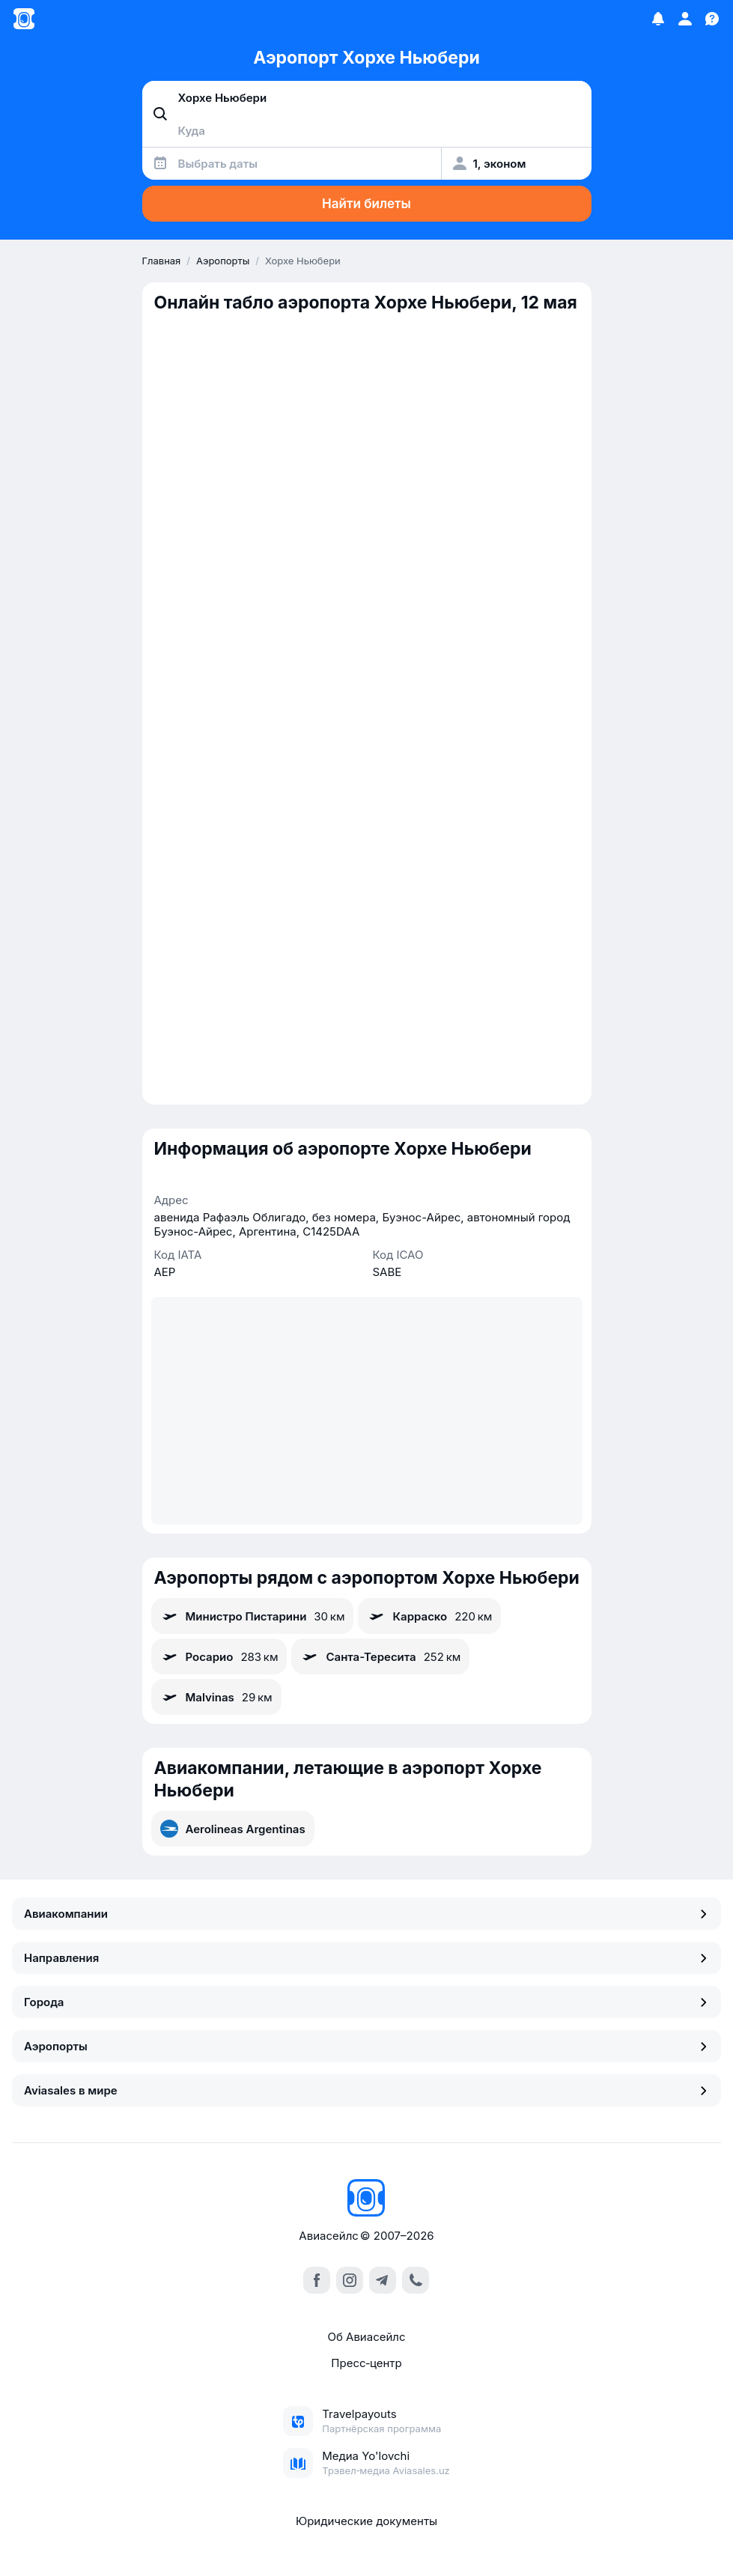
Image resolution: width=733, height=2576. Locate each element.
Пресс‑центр (366, 2363)
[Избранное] (658, 19)
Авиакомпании (366, 1914)
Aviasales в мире (366, 2090)
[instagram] (350, 2280)
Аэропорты (366, 2046)
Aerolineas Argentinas (232, 1829)
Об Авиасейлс (366, 2337)
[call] (416, 2280)
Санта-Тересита (380, 1656)
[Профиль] (685, 19)
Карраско (429, 1616)
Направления (366, 1958)
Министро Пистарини (252, 1616)
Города (366, 2002)
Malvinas (216, 1697)
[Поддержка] (712, 19)
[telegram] (383, 2280)
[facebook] (317, 2280)
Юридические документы (366, 2521)
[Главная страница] (24, 19)
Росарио (219, 1656)
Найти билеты (366, 203)
